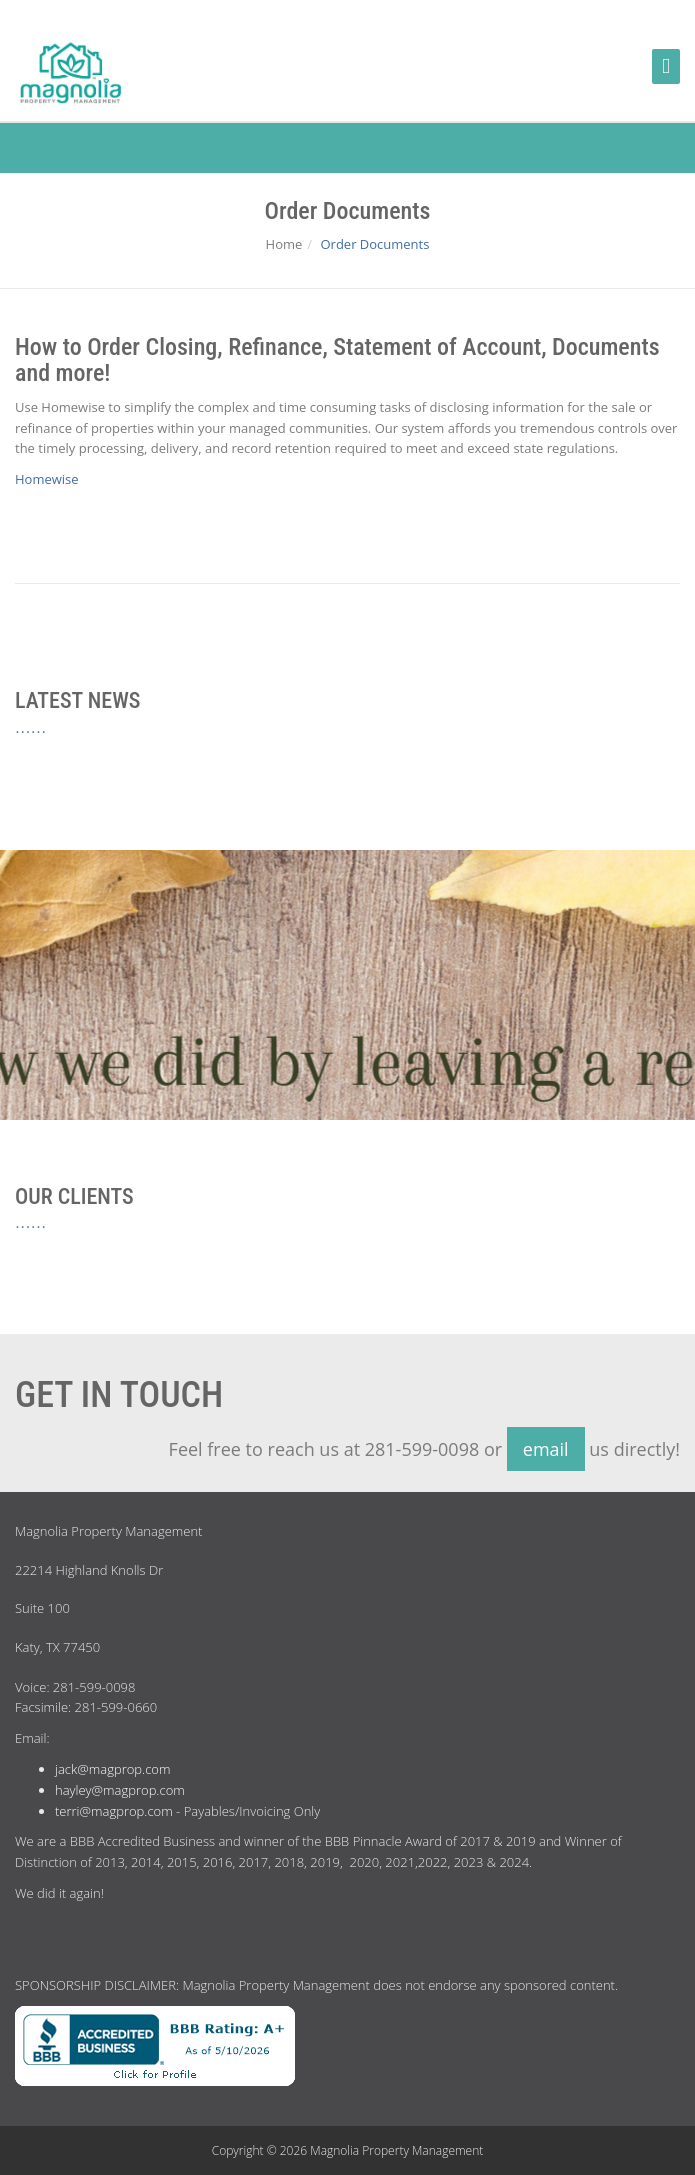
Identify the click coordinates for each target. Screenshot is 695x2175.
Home (284, 244)
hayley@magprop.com (120, 1790)
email (546, 1449)
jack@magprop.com (112, 1769)
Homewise (47, 479)
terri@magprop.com (114, 1811)
